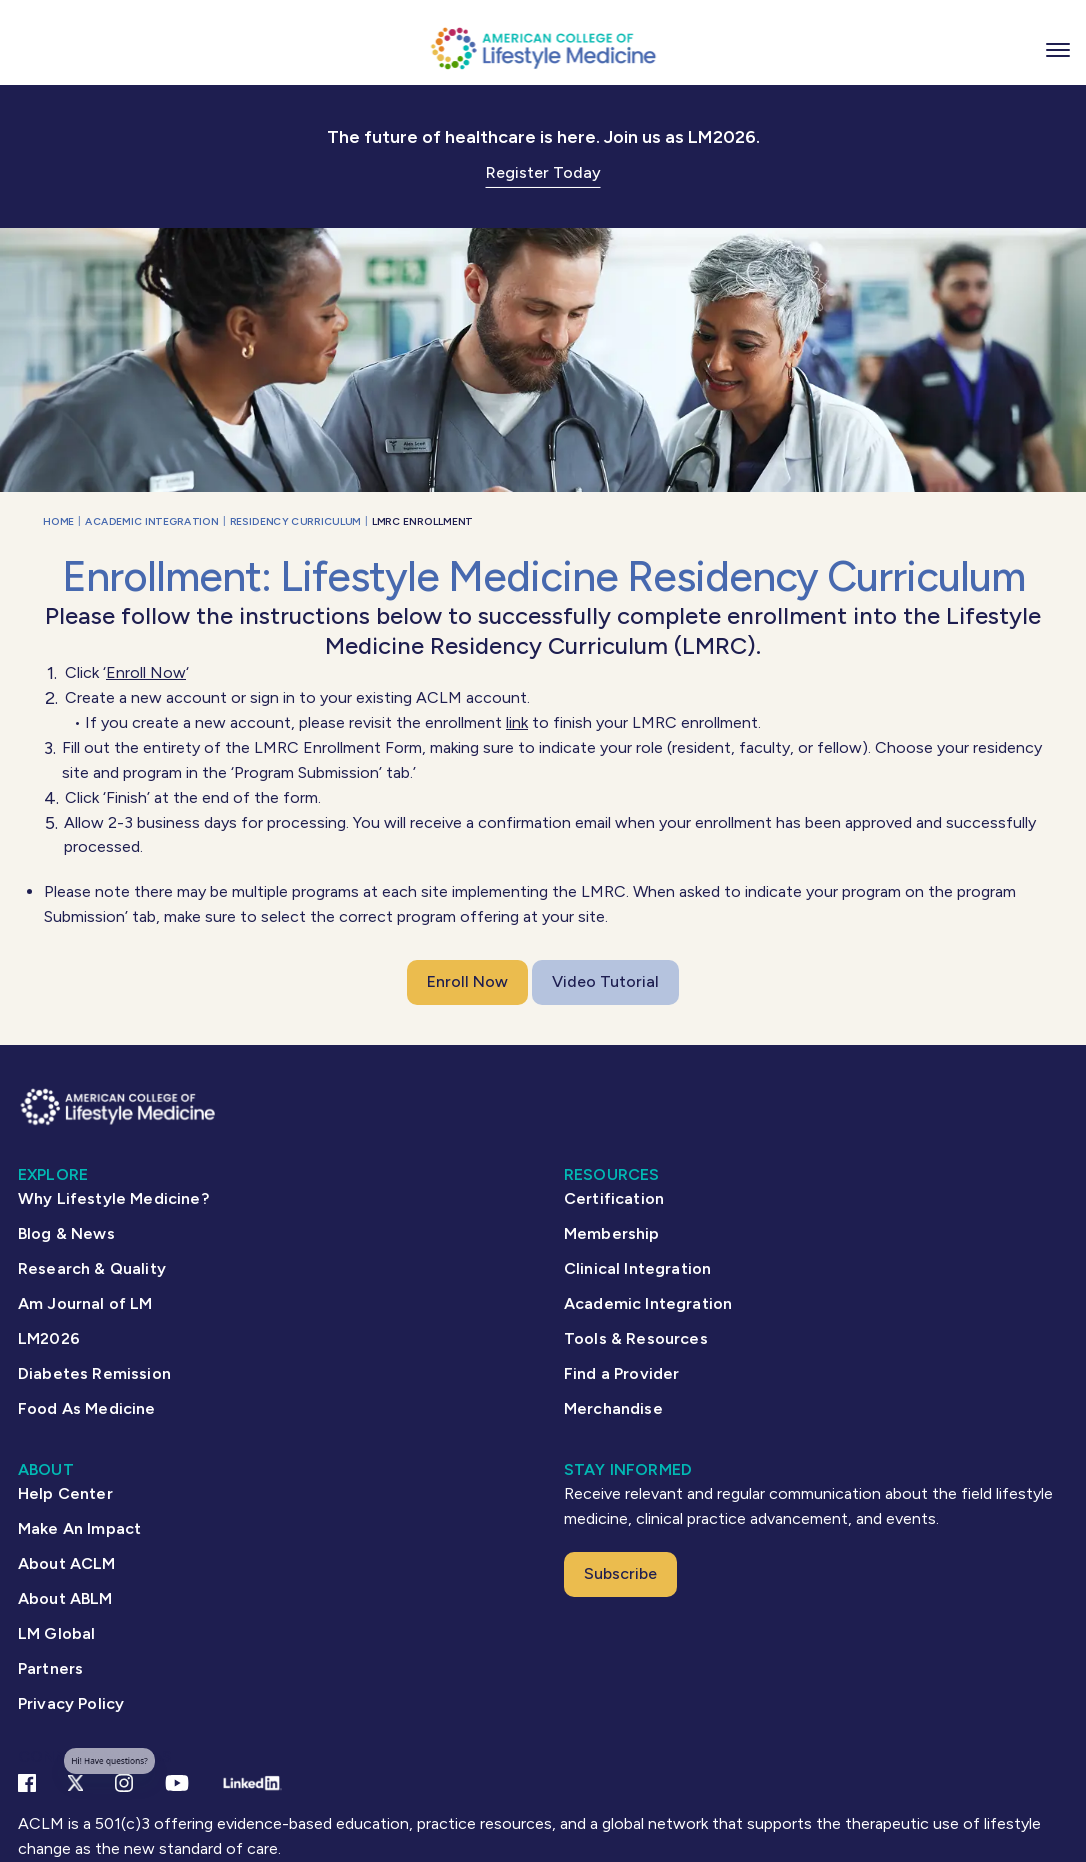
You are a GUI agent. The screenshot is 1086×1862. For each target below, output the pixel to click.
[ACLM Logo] (543, 47)
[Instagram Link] (124, 1783)
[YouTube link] (177, 1783)
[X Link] (75, 1783)
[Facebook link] (27, 1783)
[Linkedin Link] (251, 1783)
